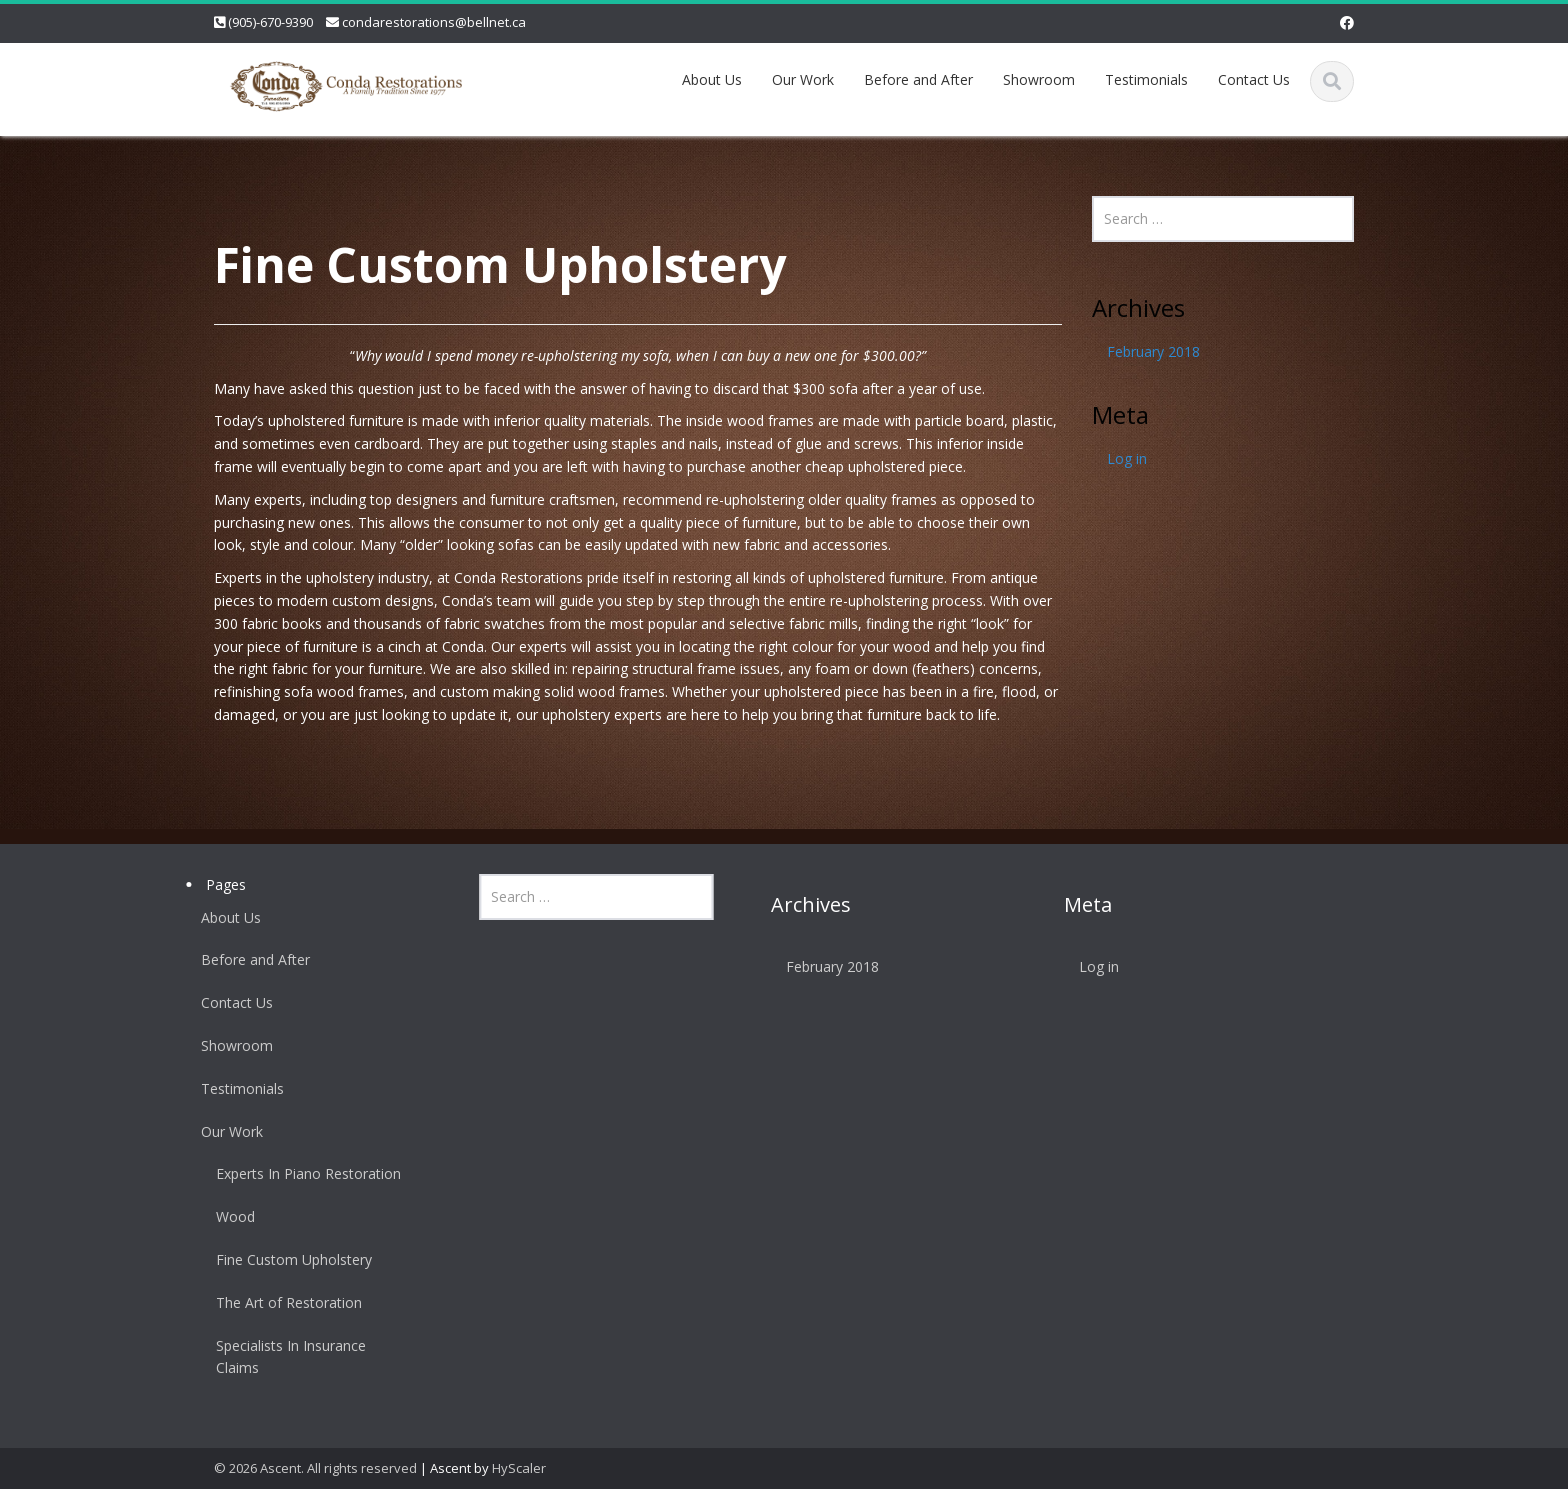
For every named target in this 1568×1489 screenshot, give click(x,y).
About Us (712, 79)
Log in (1127, 458)
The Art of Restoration (282, 1302)
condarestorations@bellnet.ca (434, 22)
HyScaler (519, 1468)
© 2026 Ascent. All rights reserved (315, 1468)
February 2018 (1153, 351)
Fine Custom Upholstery (287, 1259)
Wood (228, 1216)
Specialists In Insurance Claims (284, 1357)
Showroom (1039, 79)
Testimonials (1146, 79)
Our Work (803, 79)
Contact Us (1254, 79)
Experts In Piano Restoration (301, 1173)
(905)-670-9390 (270, 22)
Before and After (918, 79)
